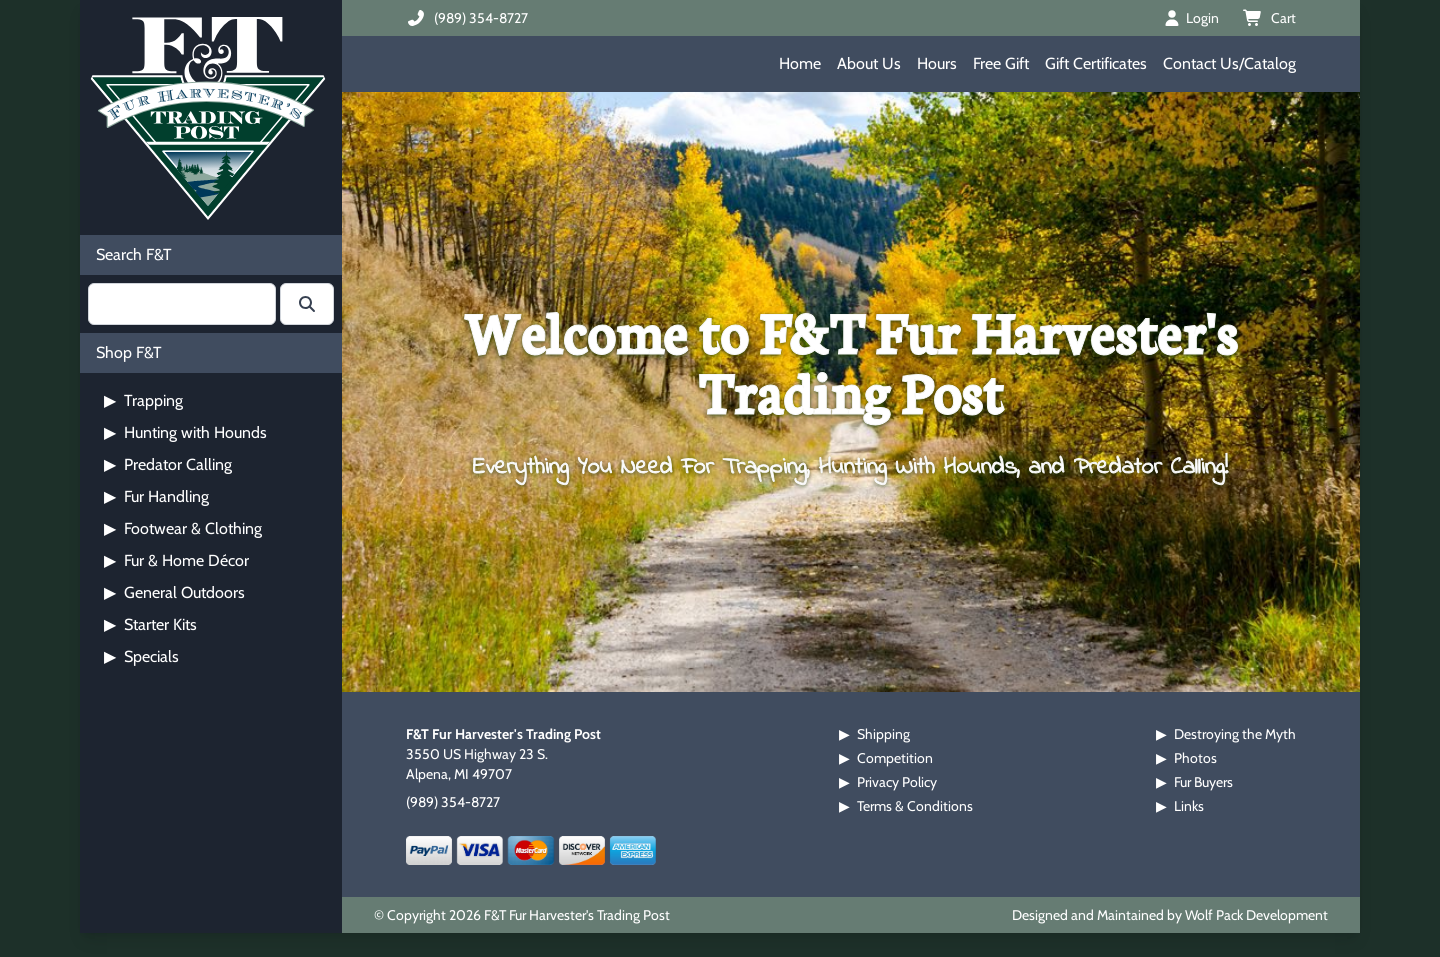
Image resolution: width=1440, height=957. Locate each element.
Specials (141, 656)
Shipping (883, 734)
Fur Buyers (1203, 782)
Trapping (143, 400)
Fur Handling (156, 496)
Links (1189, 806)
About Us (869, 63)
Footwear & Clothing (183, 528)
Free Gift (1001, 63)
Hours (937, 63)
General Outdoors (174, 592)
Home (800, 63)
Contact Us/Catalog (1229, 63)
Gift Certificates (1096, 63)
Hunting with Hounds (185, 432)
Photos (1195, 758)
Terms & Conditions (915, 806)
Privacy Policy (897, 782)
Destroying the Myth (1235, 734)
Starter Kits (150, 624)
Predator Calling (168, 464)
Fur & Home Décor (176, 560)
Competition (895, 758)
